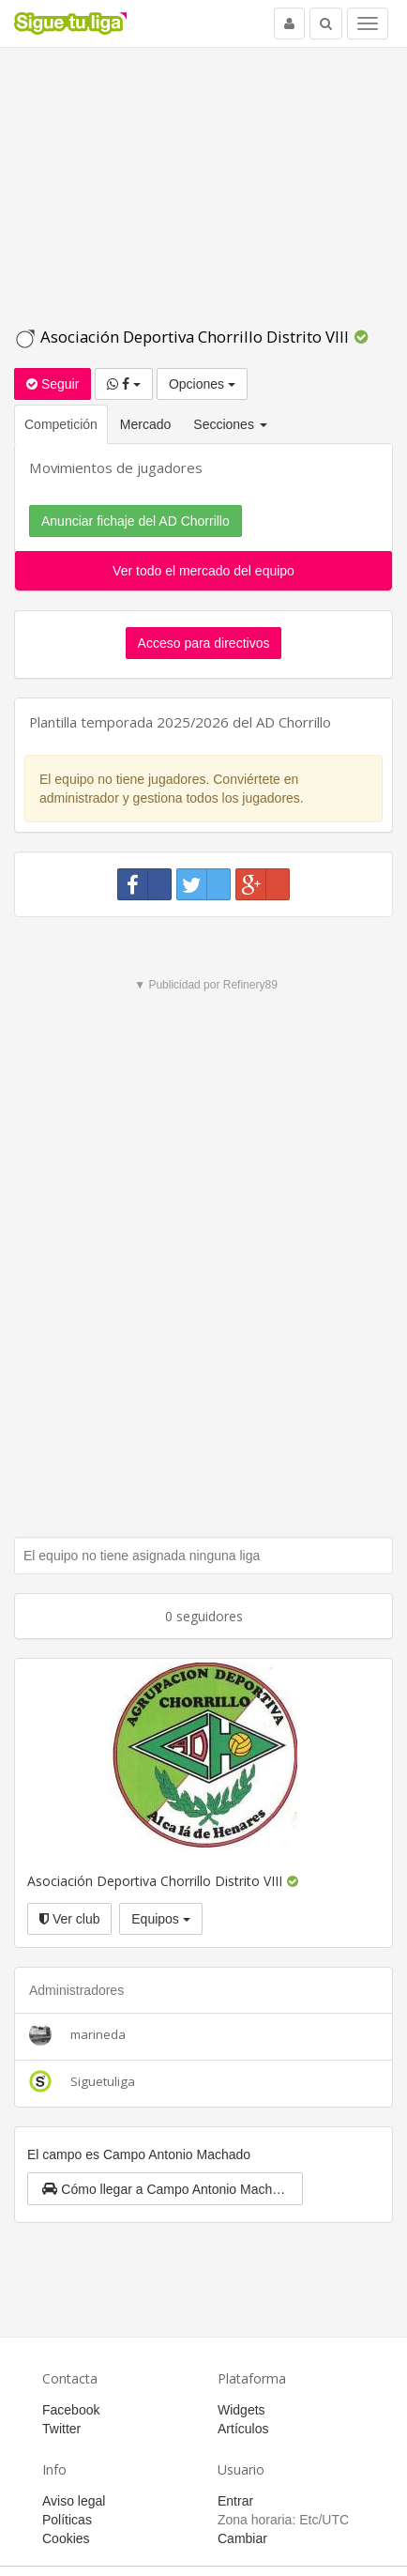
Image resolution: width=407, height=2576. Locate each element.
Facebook (70, 2409)
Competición (61, 424)
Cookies (66, 2538)
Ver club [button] (69, 1918)
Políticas (67, 2519)
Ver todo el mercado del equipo (203, 570)
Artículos (243, 2428)
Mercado (145, 424)
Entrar (235, 2500)
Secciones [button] (229, 424)
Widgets (241, 2409)
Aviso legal (73, 2500)
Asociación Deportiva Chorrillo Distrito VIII (183, 336)
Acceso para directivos (204, 643)
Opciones (202, 383)
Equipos (160, 1918)
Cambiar (242, 2538)
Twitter (61, 2428)
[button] (165, 2188)
